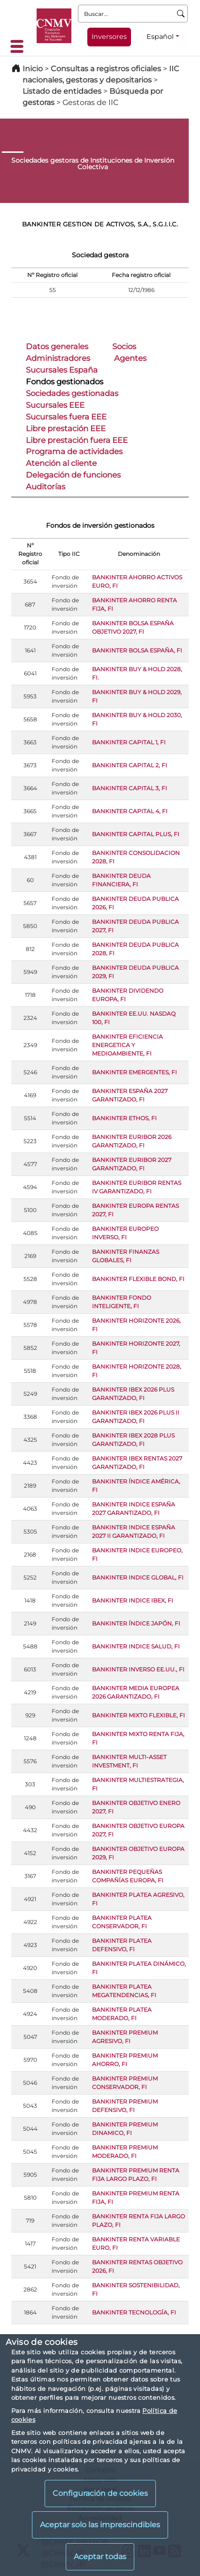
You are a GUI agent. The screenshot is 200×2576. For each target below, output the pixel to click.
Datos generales (57, 346)
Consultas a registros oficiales (106, 68)
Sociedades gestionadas (72, 393)
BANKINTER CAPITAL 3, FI (129, 788)
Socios (124, 346)
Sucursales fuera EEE (66, 416)
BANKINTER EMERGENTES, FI (134, 1072)
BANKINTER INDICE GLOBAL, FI (138, 1577)
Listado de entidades (62, 91)
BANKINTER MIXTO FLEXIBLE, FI (138, 1715)
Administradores (58, 358)
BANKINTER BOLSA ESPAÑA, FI (137, 650)
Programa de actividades (74, 451)
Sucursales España (62, 369)
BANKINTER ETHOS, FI (124, 1118)
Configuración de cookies (100, 2493)
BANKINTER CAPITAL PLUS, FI (135, 834)
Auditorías (45, 486)
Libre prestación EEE (66, 428)
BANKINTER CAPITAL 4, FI (130, 811)
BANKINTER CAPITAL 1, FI (129, 742)
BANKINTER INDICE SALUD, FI (136, 1646)
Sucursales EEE (55, 405)
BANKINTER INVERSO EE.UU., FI (138, 1669)
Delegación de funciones (73, 474)
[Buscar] (181, 13)
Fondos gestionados (64, 381)
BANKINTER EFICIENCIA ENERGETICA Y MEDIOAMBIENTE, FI (127, 1045)
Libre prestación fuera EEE (77, 440)
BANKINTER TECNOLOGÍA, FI (134, 2312)
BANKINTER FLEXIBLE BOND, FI (138, 1278)
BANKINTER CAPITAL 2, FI (129, 765)
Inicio (33, 68)
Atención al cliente (61, 463)
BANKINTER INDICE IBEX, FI (132, 1600)
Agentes (130, 358)
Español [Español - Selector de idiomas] (160, 36)
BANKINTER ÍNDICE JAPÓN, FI (136, 1623)
